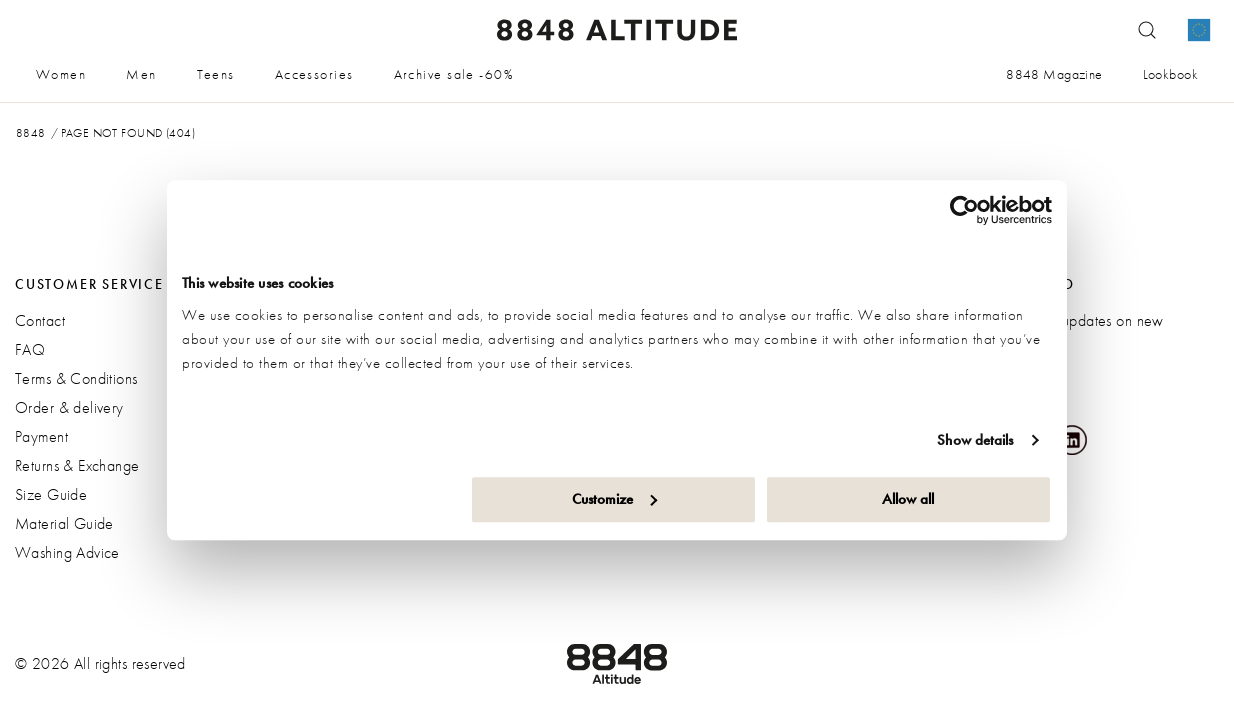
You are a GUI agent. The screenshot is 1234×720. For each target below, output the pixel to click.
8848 (31, 133)
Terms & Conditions (76, 378)
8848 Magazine (1054, 74)
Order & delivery (69, 407)
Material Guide (64, 523)
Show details (975, 440)
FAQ (30, 349)
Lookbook (1170, 74)
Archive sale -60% (454, 74)
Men (141, 74)
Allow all (908, 499)
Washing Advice (67, 552)
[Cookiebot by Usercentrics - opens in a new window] (964, 210)
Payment (41, 436)
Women (61, 74)
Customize (614, 499)
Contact (40, 320)
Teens (216, 74)
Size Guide (51, 494)
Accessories (314, 74)
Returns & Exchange (77, 465)
